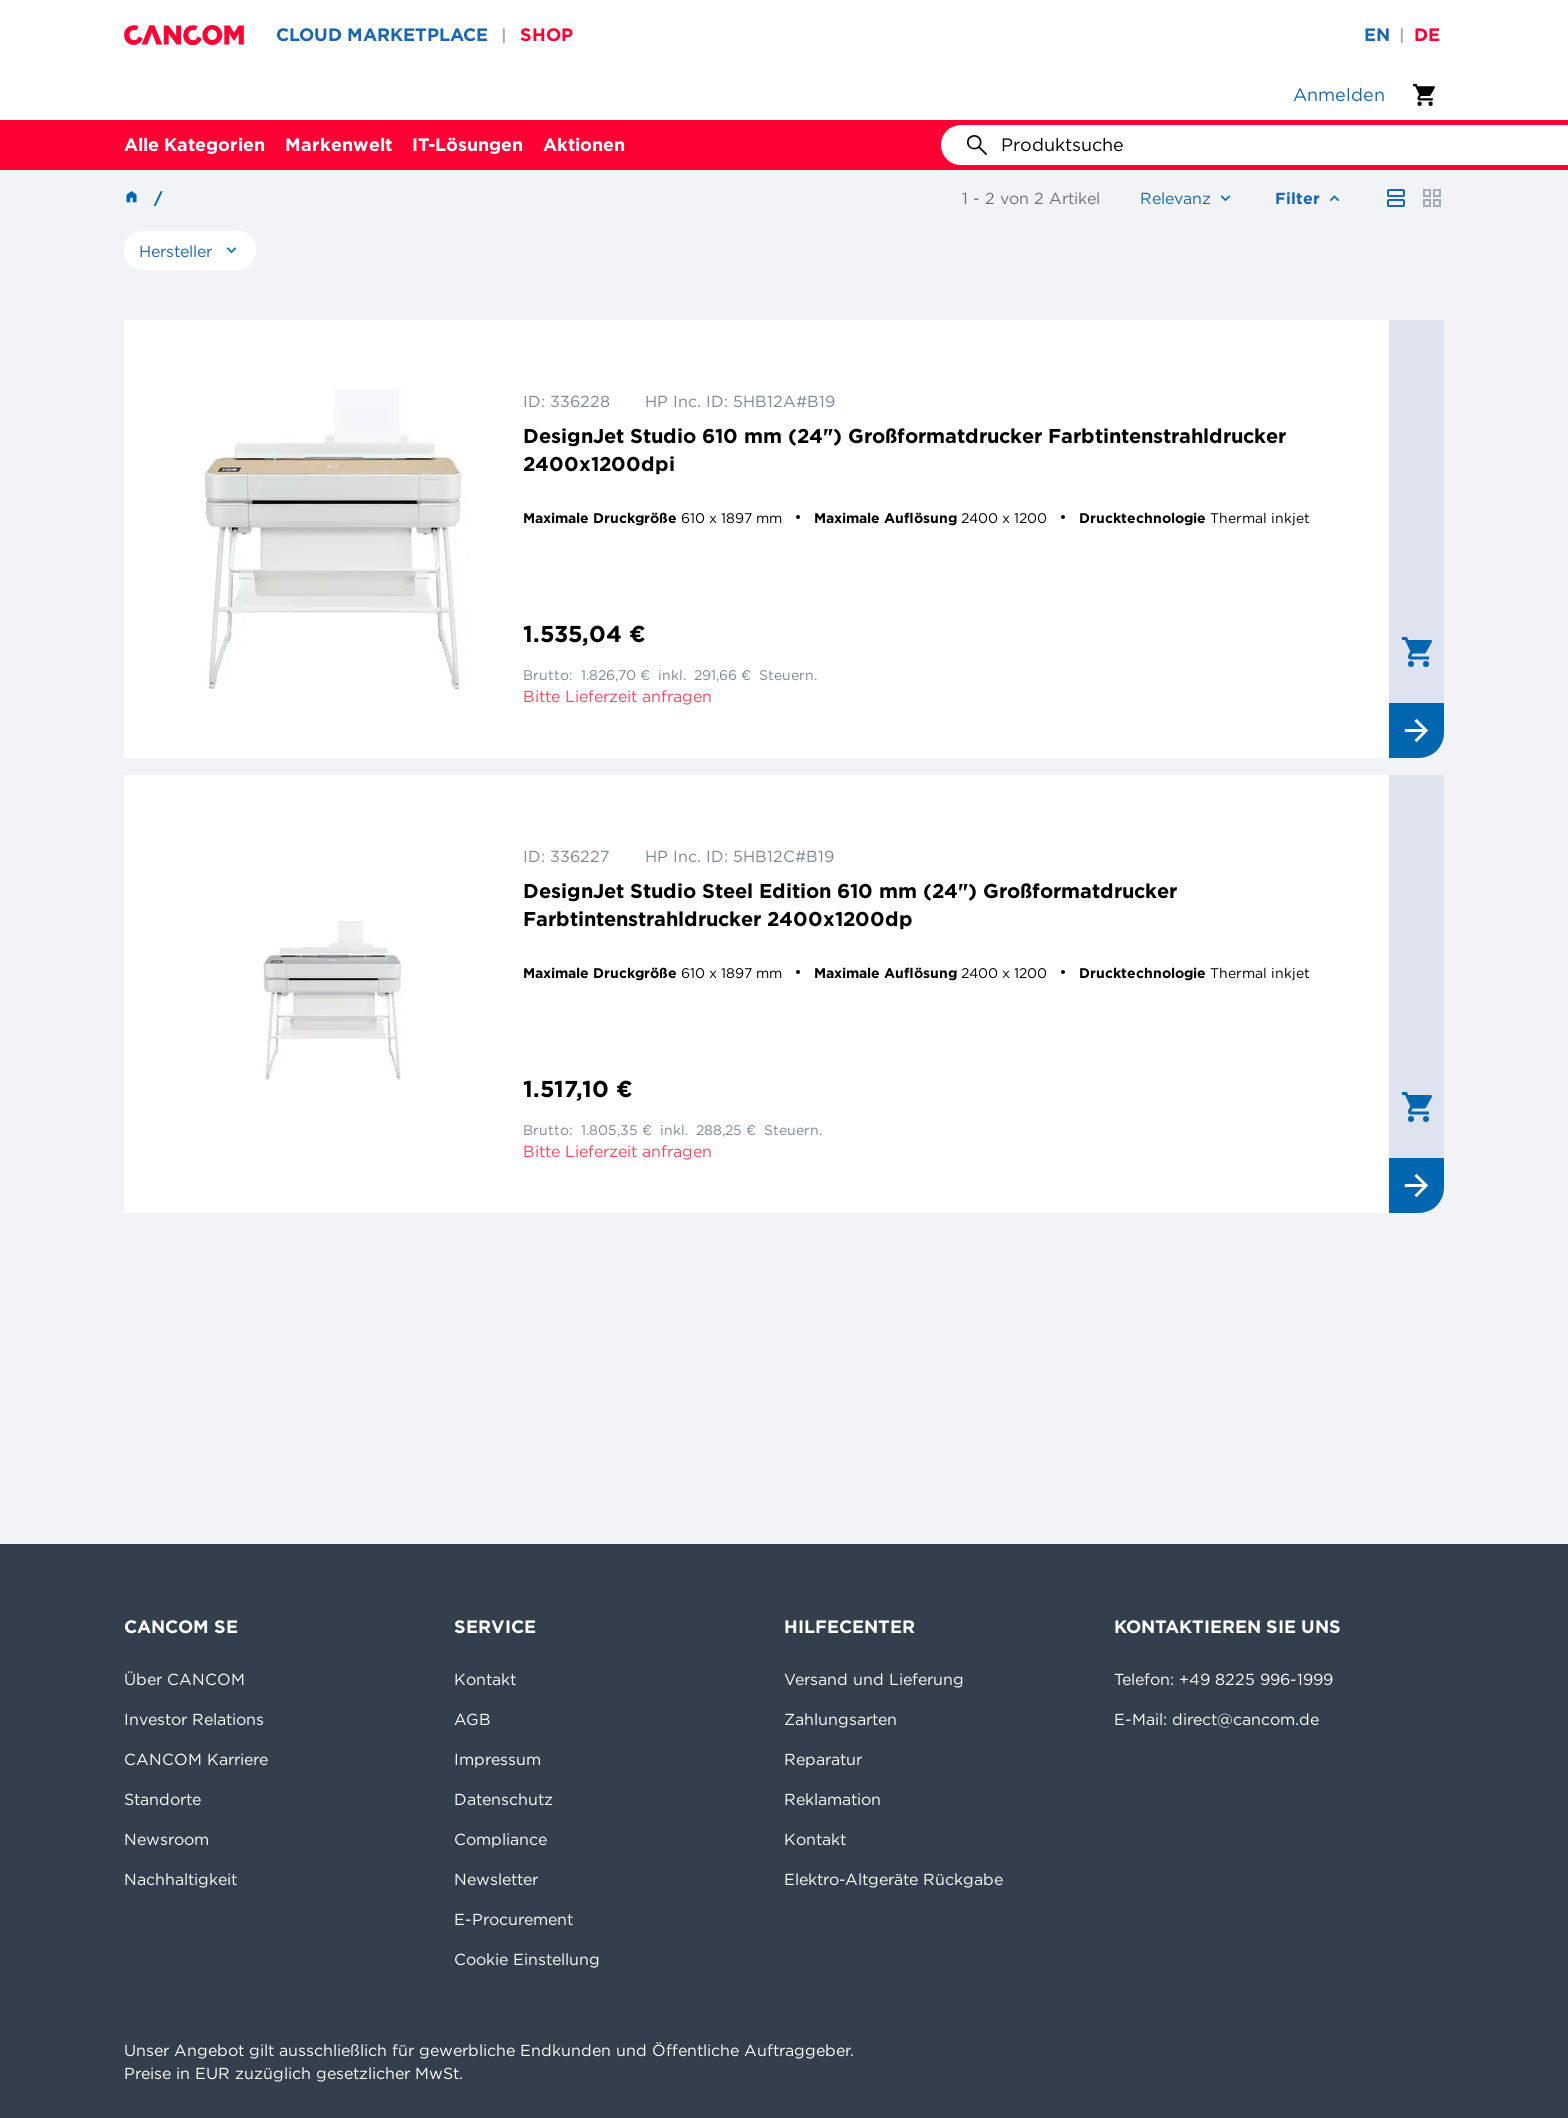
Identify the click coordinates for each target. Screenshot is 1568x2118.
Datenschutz (503, 1799)
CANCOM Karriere (196, 1759)
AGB (472, 1719)
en (1377, 34)
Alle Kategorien (194, 144)
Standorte (162, 1799)
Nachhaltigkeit (180, 1879)
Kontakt (485, 1679)
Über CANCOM (184, 1679)
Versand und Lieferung (874, 1679)
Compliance (500, 1839)
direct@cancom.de (1245, 1719)
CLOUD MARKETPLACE (382, 34)
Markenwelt (338, 144)
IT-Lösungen (467, 144)
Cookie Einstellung (527, 1959)
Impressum (497, 1759)
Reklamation (832, 1799)
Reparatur (823, 1759)
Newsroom (166, 1839)
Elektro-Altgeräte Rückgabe (893, 1879)
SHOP (546, 34)
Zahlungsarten (840, 1719)
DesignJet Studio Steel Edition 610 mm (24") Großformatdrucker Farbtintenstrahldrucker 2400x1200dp (850, 904)
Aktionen (584, 144)
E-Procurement (513, 1919)
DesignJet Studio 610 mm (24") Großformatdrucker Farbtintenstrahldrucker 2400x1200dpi (904, 449)
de (1427, 34)
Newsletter (496, 1879)
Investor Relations (194, 1719)
